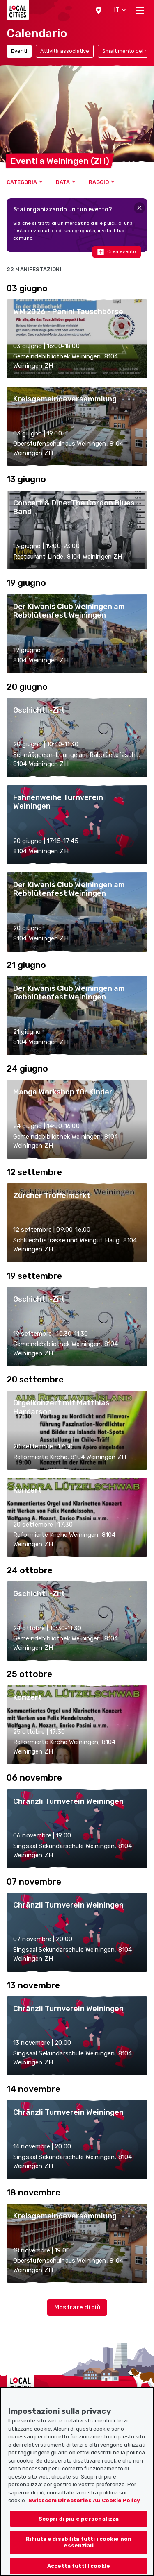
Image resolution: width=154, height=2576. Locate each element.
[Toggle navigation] (139, 10)
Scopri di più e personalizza (79, 2530)
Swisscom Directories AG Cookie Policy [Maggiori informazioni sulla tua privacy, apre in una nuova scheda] (84, 2512)
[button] (98, 10)
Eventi (19, 51)
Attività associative (64, 51)
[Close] (139, 207)
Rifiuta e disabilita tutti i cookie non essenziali (78, 2553)
